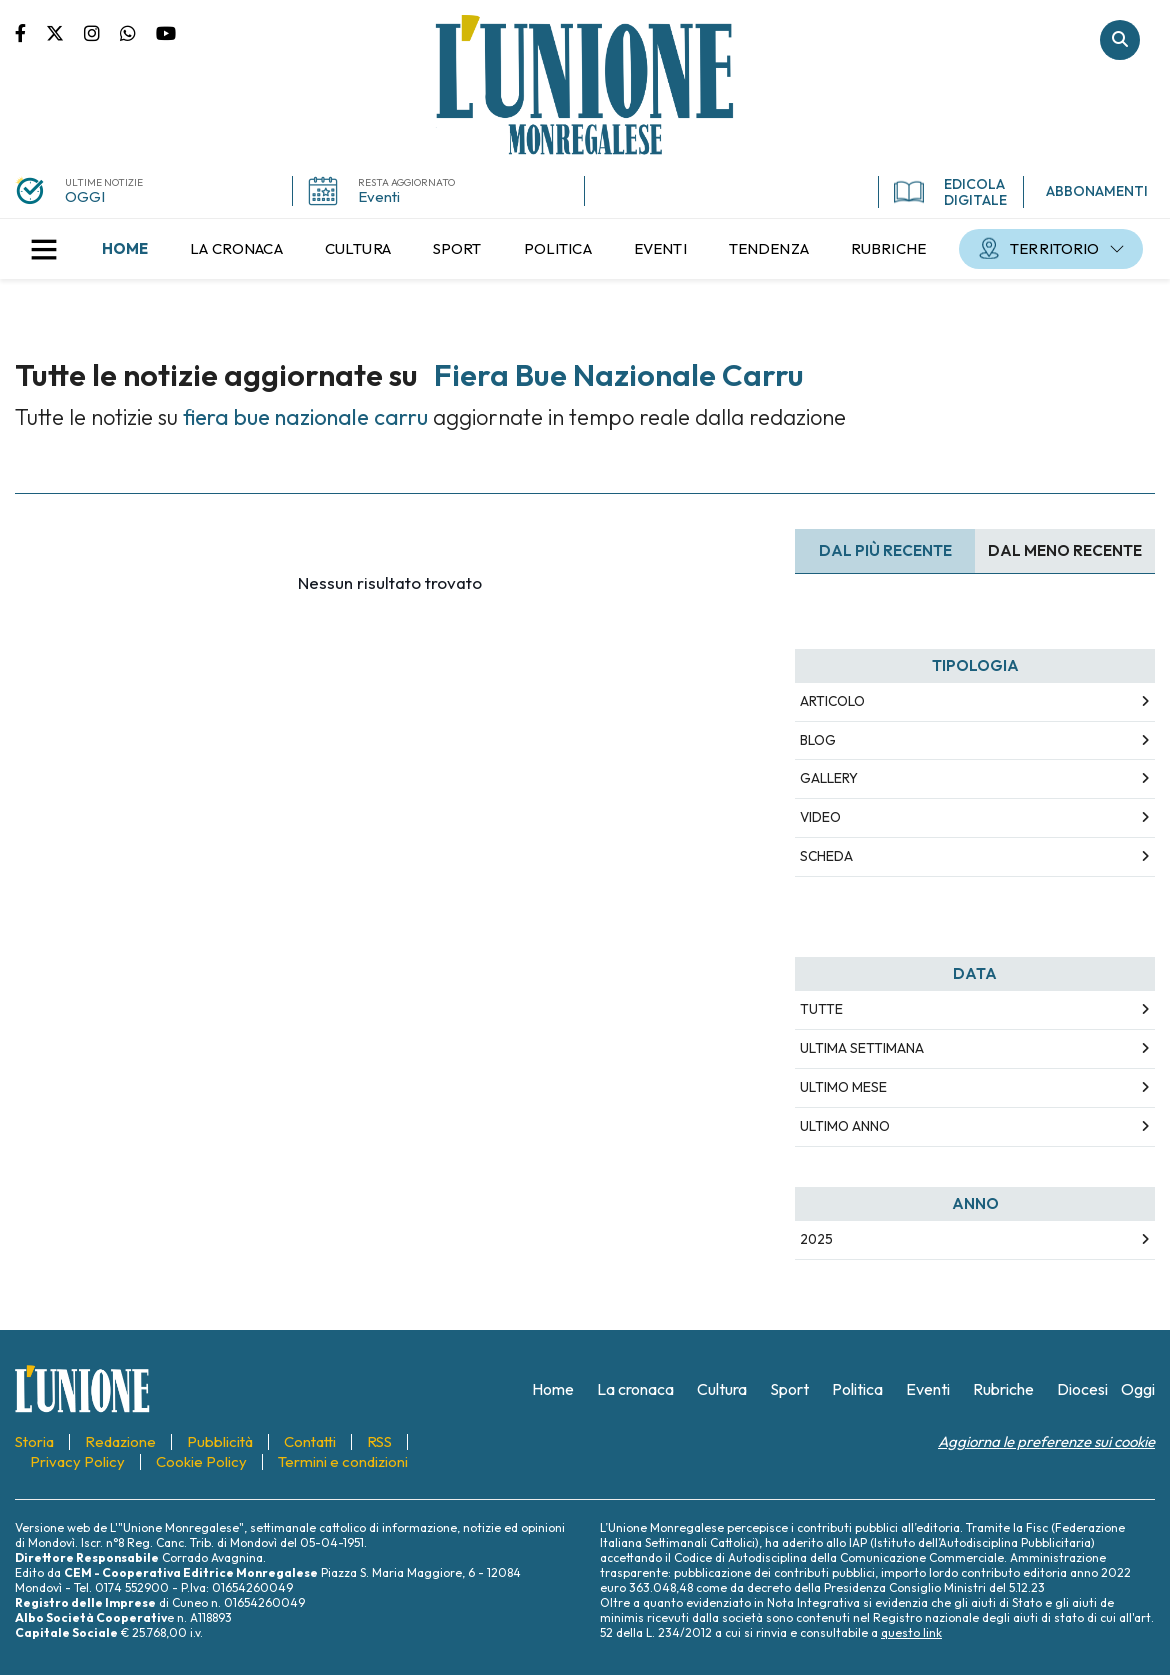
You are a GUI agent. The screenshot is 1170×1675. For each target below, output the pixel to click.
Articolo (832, 701)
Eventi (379, 196)
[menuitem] (125, 249)
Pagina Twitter (65, 32)
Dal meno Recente (1065, 550)
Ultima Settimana (862, 1048)
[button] (44, 249)
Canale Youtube (166, 32)
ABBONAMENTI (1097, 191)
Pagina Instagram (102, 32)
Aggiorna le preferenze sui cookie (1046, 1441)
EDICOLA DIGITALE (950, 192)
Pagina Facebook (30, 32)
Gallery (829, 778)
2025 (816, 1239)
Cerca (1120, 40)
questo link (911, 1632)
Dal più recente (885, 550)
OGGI (85, 196)
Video (820, 817)
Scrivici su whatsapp (138, 32)
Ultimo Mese (843, 1087)
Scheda (826, 856)
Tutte (821, 1009)
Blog (818, 740)
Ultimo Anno (845, 1126)
